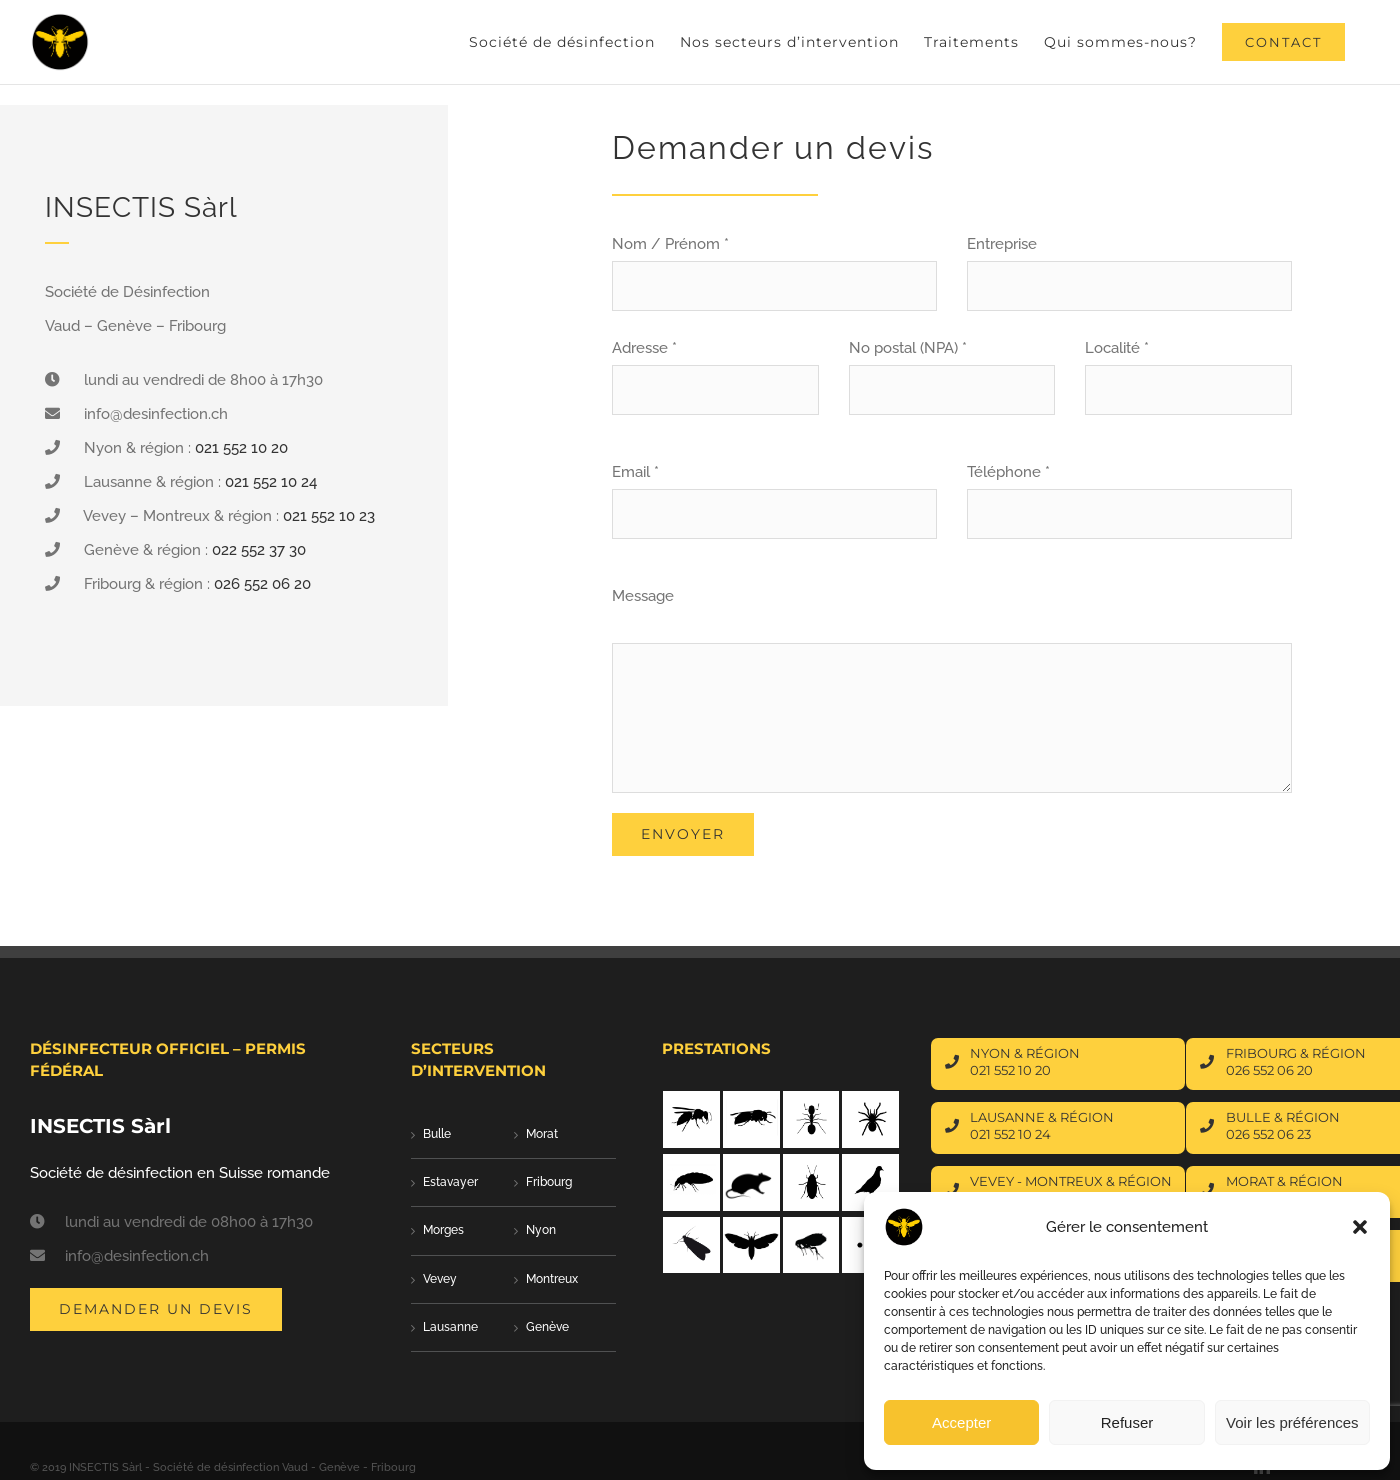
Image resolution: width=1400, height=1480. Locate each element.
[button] (1360, 1227)
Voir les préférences (1292, 1422)
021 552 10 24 (271, 482)
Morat (499, 1134)
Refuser (1127, 1422)
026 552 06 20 (262, 584)
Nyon (498, 1230)
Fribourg (506, 1182)
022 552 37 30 (259, 550)
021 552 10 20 (241, 448)
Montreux (509, 1279)
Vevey (397, 1279)
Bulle (394, 1134)
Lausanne (407, 1327)
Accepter (961, 1422)
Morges (400, 1230)
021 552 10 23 (329, 516)
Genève (504, 1327)
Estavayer (407, 1182)
